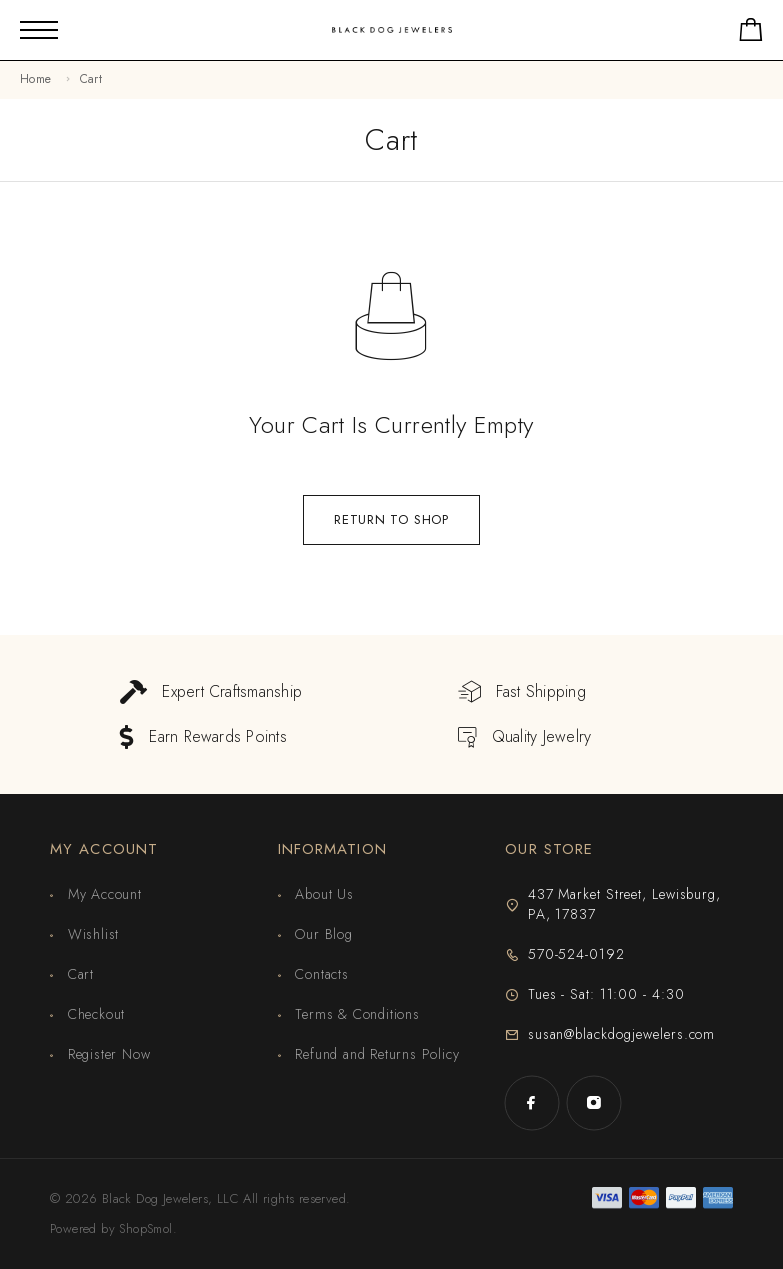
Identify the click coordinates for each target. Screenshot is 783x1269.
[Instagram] (594, 1103)
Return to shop (391, 519)
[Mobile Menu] (39, 30)
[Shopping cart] (751, 33)
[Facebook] (532, 1103)
